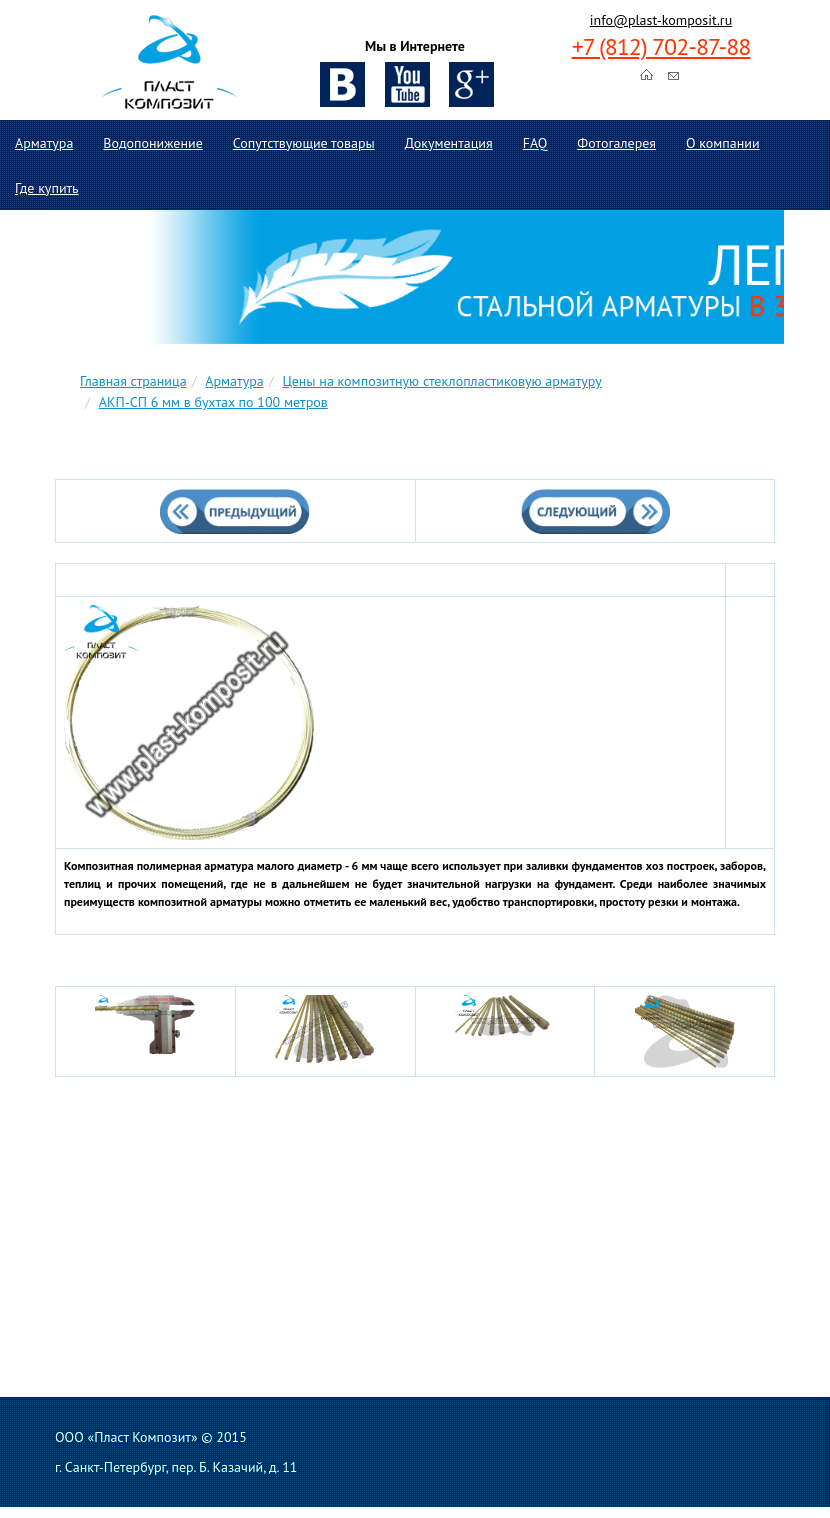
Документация (449, 143)
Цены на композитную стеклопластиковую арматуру (441, 381)
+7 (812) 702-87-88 (661, 46)
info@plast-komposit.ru (661, 20)
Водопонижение (152, 143)
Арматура (44, 143)
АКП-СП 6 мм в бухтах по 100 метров (213, 402)
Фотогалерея (616, 143)
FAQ (535, 143)
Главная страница (133, 381)
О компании (723, 143)
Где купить (47, 188)
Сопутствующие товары (304, 143)
